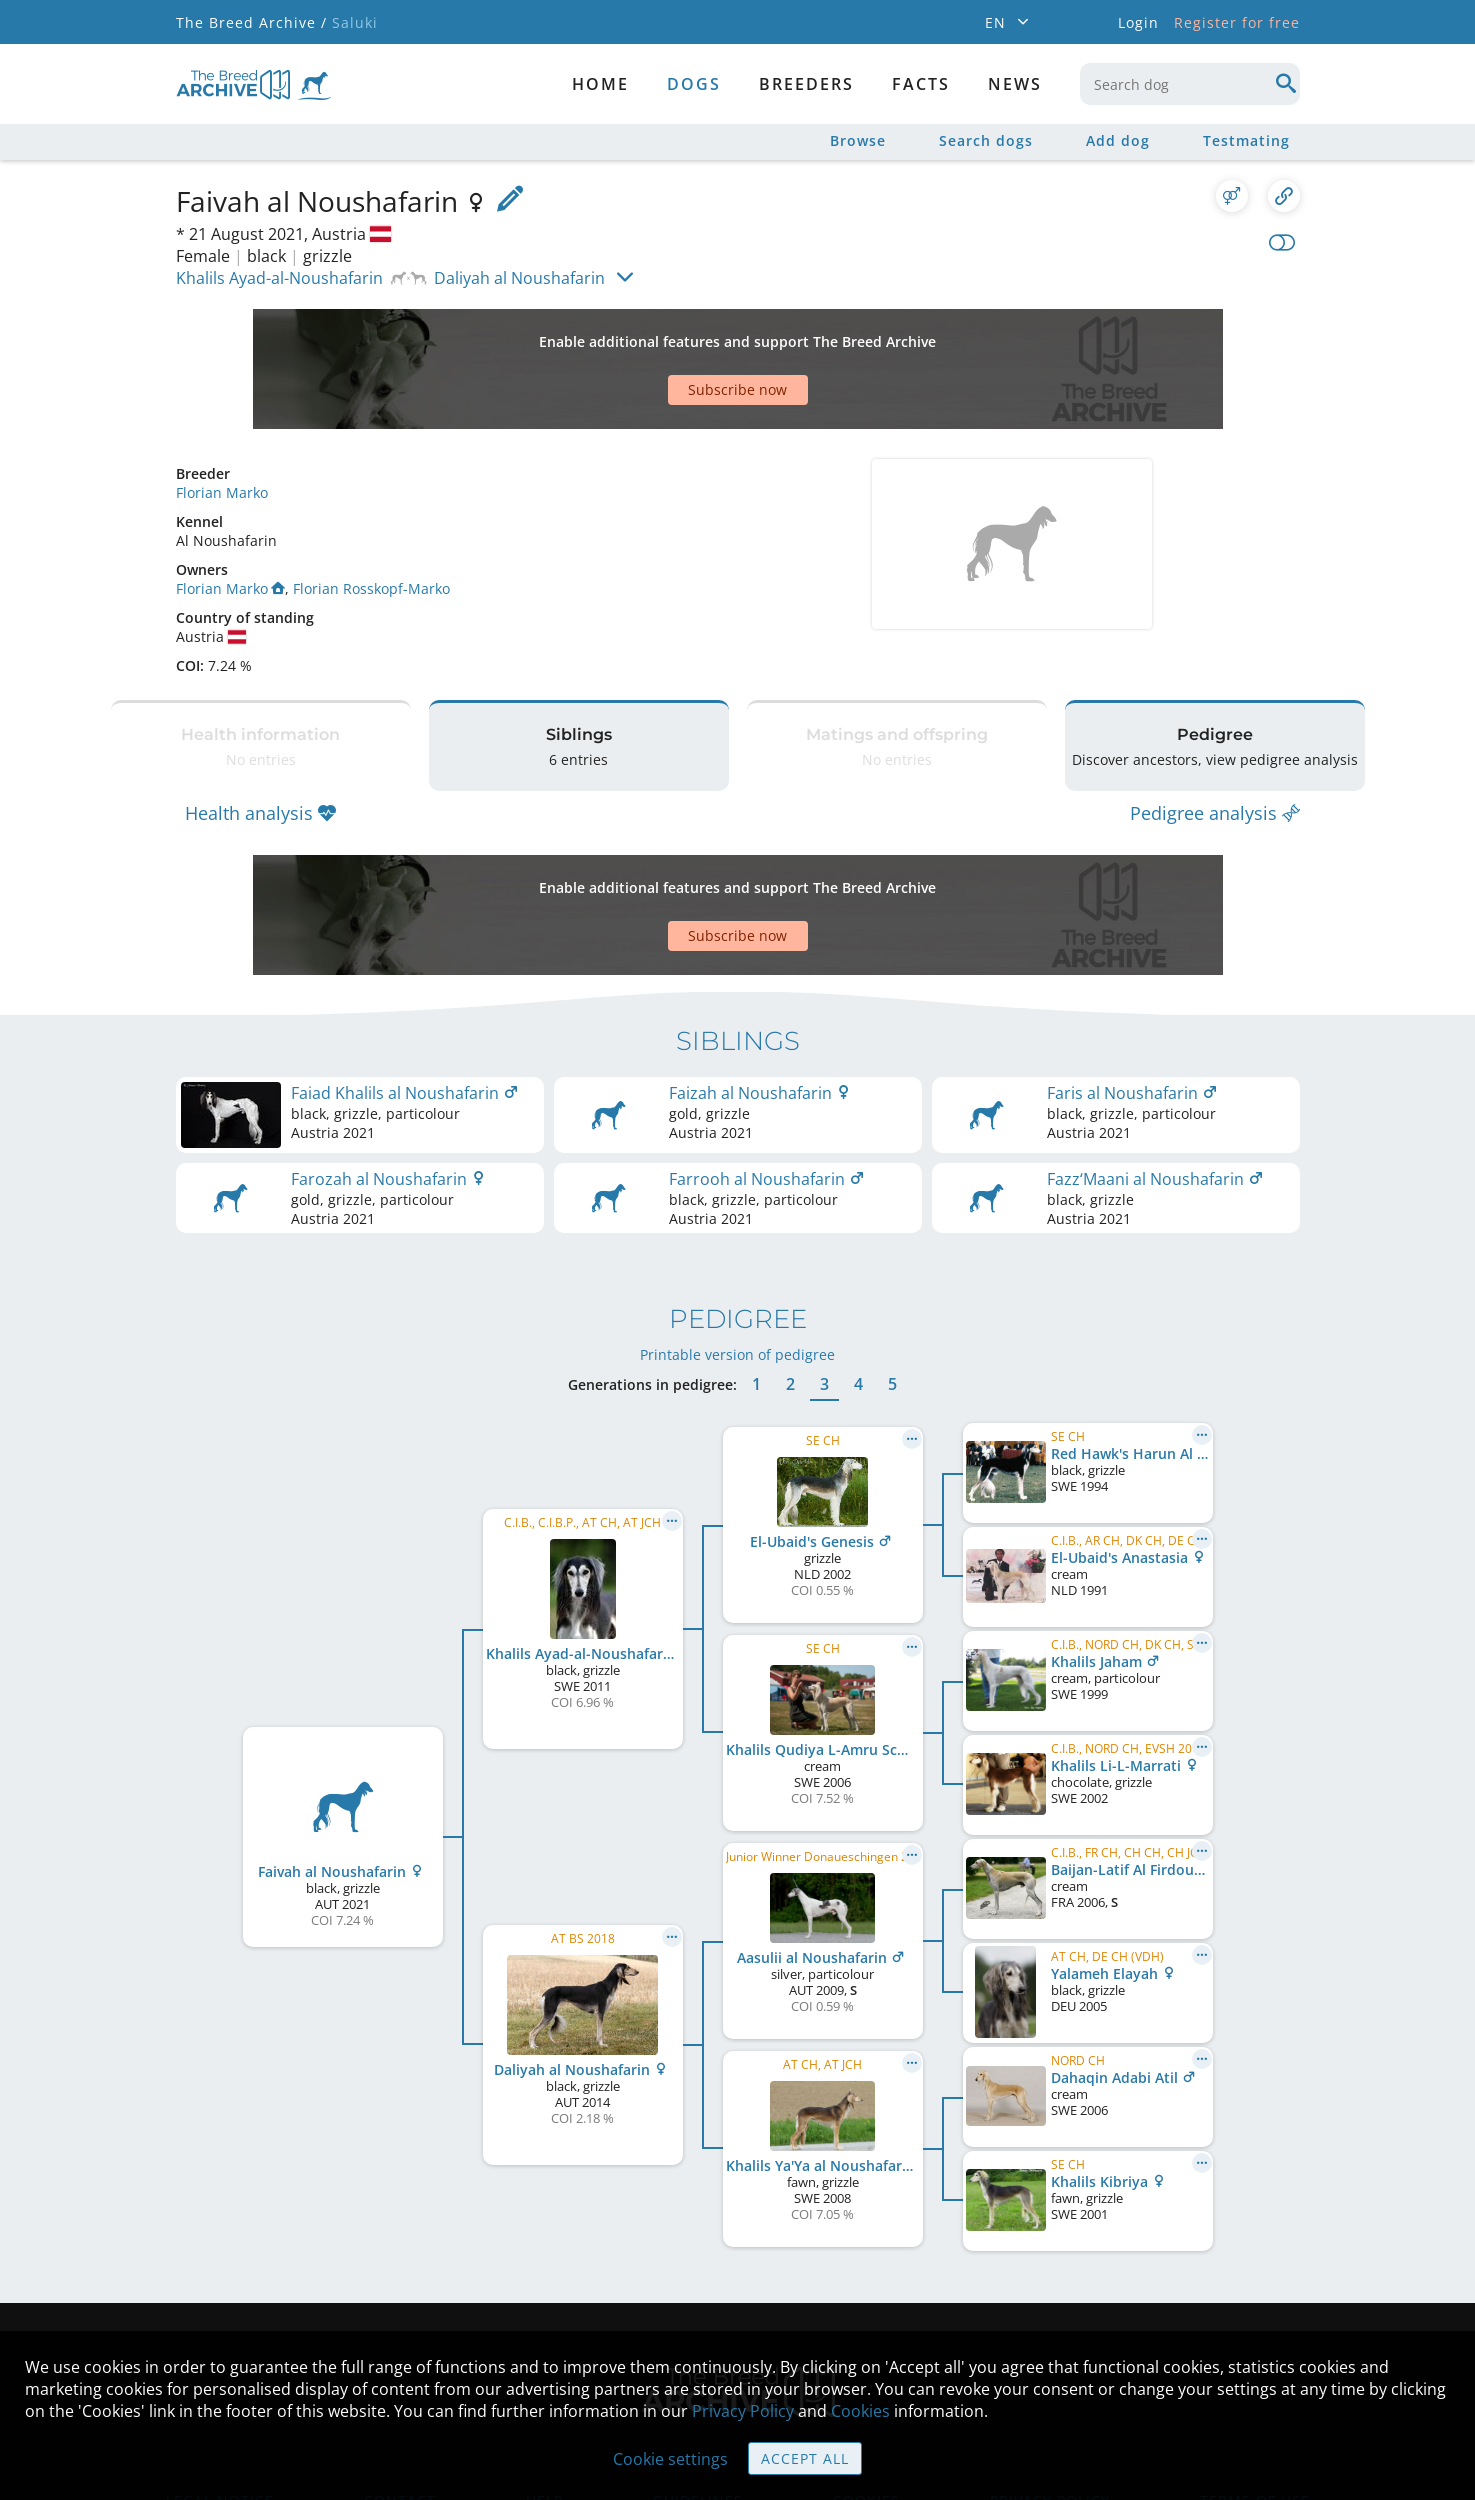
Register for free (1237, 22)
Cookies (860, 2411)
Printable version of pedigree (737, 1234)
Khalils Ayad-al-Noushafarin (279, 278)
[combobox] (1190, 84)
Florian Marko (222, 422)
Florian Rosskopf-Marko (371, 518)
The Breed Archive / (251, 22)
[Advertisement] (661, 334)
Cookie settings (670, 2459)
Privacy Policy (743, 2411)
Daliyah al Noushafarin (519, 278)
